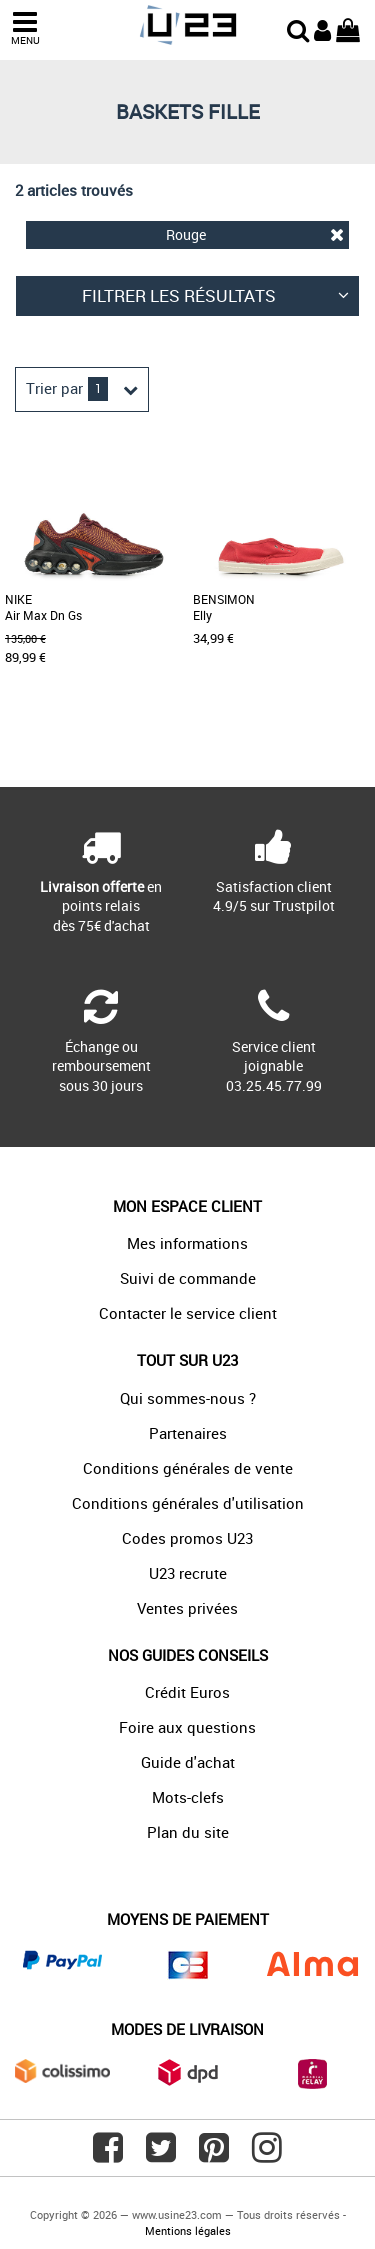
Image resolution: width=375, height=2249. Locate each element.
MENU (25, 28)
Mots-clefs (188, 1797)
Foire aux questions (187, 1727)
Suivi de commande (188, 1278)
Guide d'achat (188, 1762)
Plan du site (188, 1832)
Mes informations (187, 1243)
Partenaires (188, 1433)
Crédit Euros (187, 1692)
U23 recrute (188, 1573)
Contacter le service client (188, 1313)
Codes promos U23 (187, 1538)
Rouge (255, 234)
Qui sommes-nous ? (188, 1398)
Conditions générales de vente (188, 1468)
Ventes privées (187, 1608)
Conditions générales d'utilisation (188, 1503)
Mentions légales (188, 2230)
